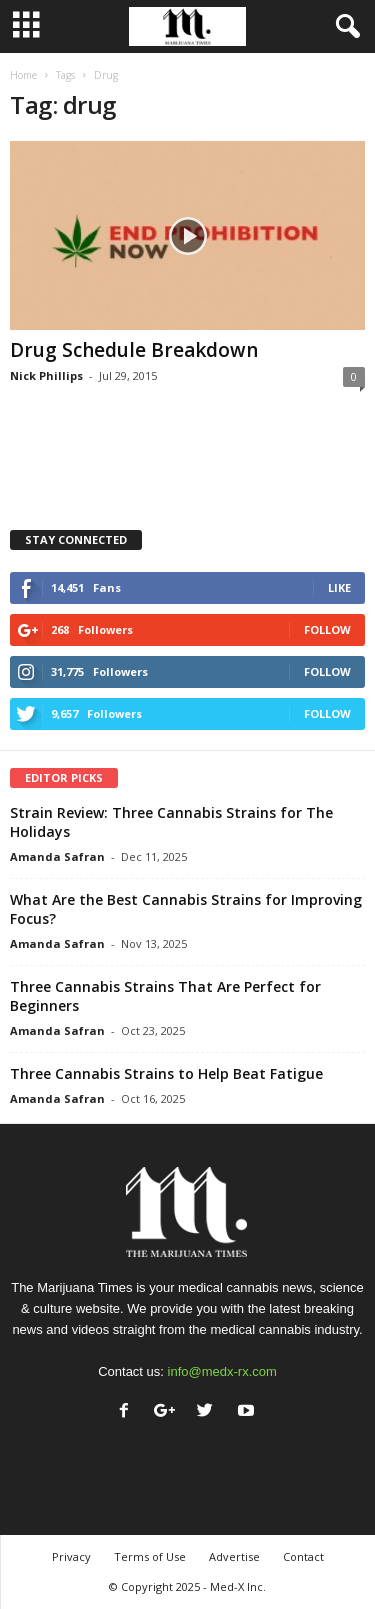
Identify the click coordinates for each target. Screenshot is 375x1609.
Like (339, 587)
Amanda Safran (57, 856)
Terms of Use (150, 1556)
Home (23, 75)
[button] (344, 27)
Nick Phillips (46, 375)
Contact (303, 1556)
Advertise (234, 1556)
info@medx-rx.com (222, 1371)
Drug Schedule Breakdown (134, 350)
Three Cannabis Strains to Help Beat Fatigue (166, 1073)
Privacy (71, 1556)
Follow (327, 629)
